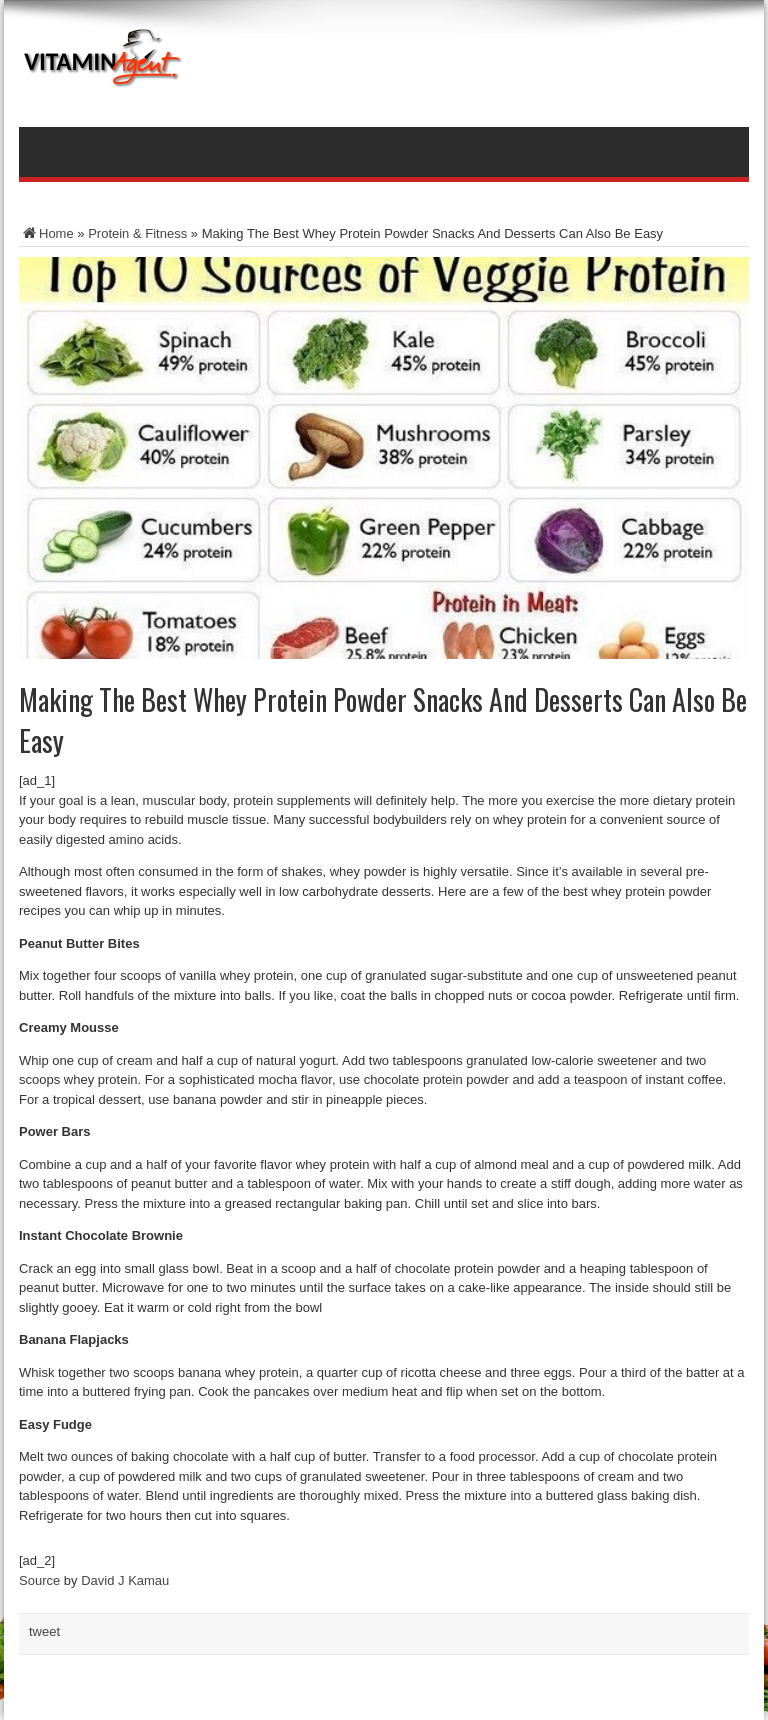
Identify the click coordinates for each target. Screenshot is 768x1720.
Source (39, 1580)
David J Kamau (125, 1580)
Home (46, 233)
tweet (44, 1631)
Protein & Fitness (137, 233)
